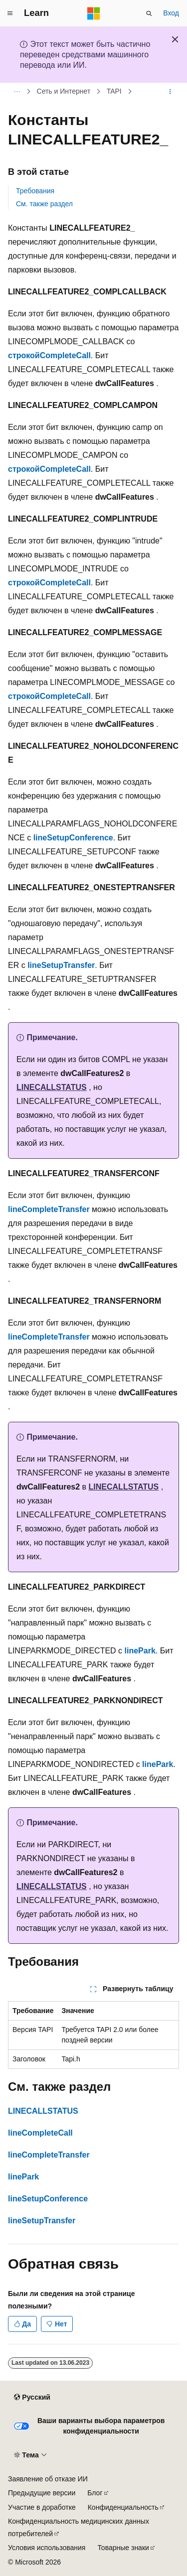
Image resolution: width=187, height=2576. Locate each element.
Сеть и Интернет (64, 92)
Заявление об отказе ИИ (48, 2479)
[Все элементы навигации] (16, 92)
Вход (171, 13)
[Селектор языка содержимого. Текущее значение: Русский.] (32, 2397)
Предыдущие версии (41, 2493)
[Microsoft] (93, 13)
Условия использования (46, 2548)
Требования (35, 191)
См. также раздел (44, 204)
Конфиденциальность (123, 2507)
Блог (94, 2493)
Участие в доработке (42, 2507)
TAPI (114, 92)
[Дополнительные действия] (170, 92)
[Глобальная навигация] (10, 13)
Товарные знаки (123, 2548)
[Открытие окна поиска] (149, 13)
